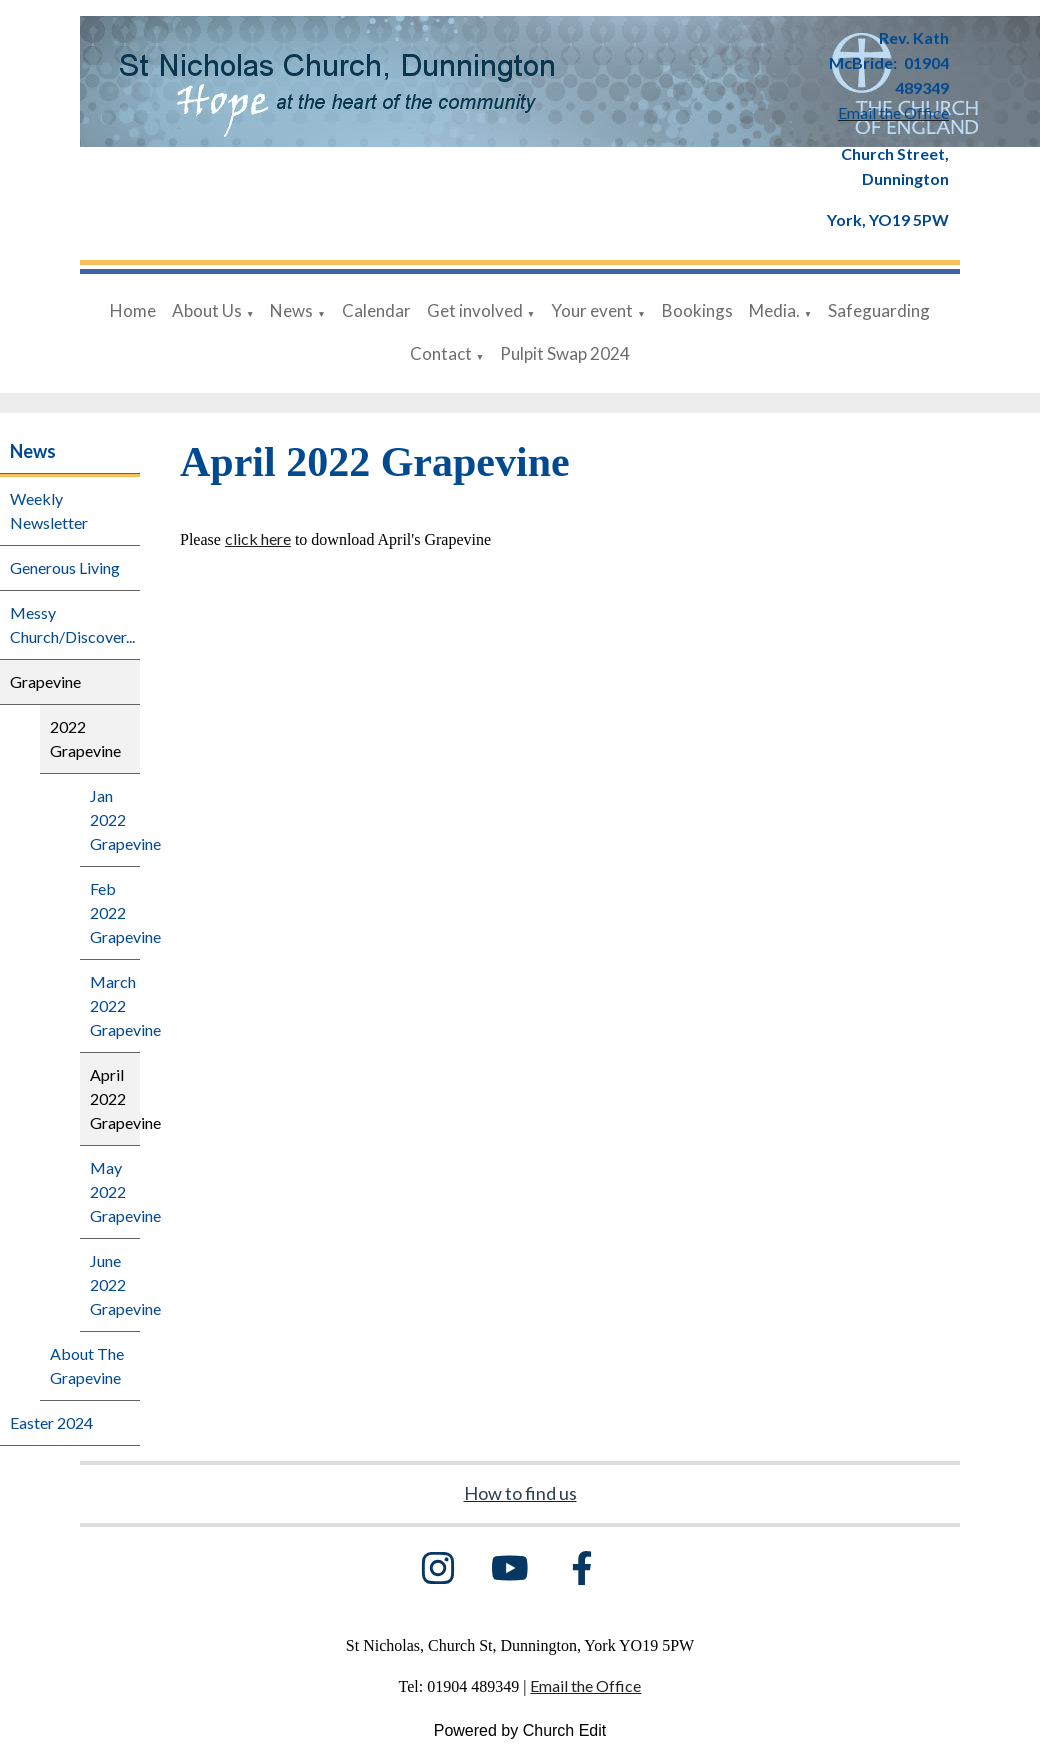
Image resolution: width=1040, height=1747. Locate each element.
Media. (774, 310)
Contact (441, 353)
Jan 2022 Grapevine (115, 819)
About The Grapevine (87, 1365)
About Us (207, 310)
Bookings (697, 310)
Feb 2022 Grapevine (115, 912)
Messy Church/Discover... (72, 624)
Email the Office (585, 1685)
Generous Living (65, 567)
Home (133, 310)
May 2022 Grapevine (115, 1191)
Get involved (475, 310)
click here (258, 538)
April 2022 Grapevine (115, 1098)
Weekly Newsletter (49, 510)
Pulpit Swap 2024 (565, 353)
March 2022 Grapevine (115, 1005)
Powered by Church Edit (520, 1730)
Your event (592, 310)
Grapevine (45, 681)
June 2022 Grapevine (115, 1284)
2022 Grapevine (85, 738)
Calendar (376, 310)
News (291, 310)
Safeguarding (879, 310)
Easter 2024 (51, 1422)
